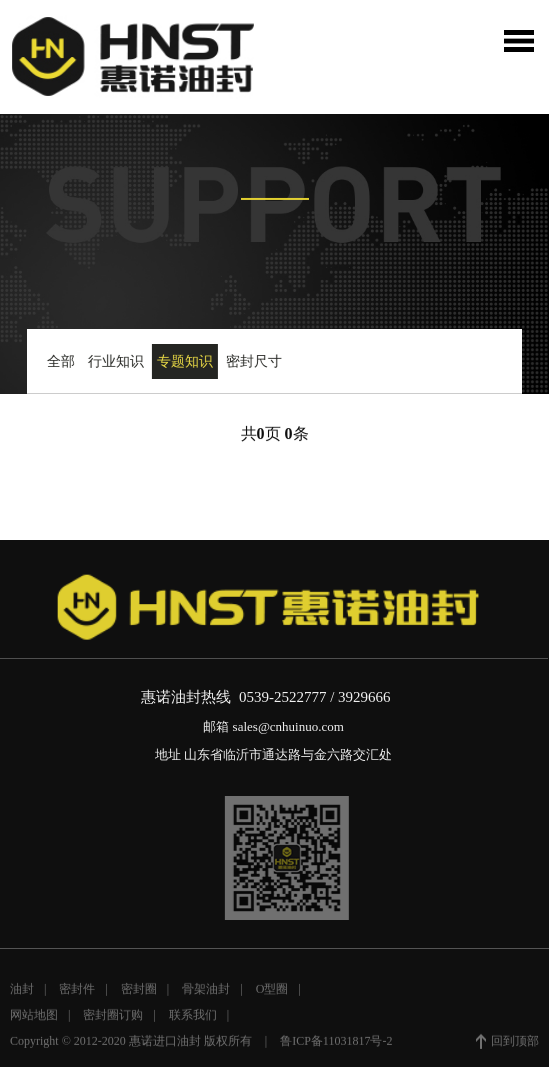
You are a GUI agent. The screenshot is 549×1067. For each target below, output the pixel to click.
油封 (22, 992)
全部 (59, 361)
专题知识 (184, 361)
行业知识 (115, 361)
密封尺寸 (253, 361)
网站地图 (34, 1018)
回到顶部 (507, 1045)
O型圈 (272, 992)
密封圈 (139, 992)
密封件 (77, 992)
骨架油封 (206, 992)
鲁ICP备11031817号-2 (336, 1044)
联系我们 (193, 1018)
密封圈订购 (113, 1018)
